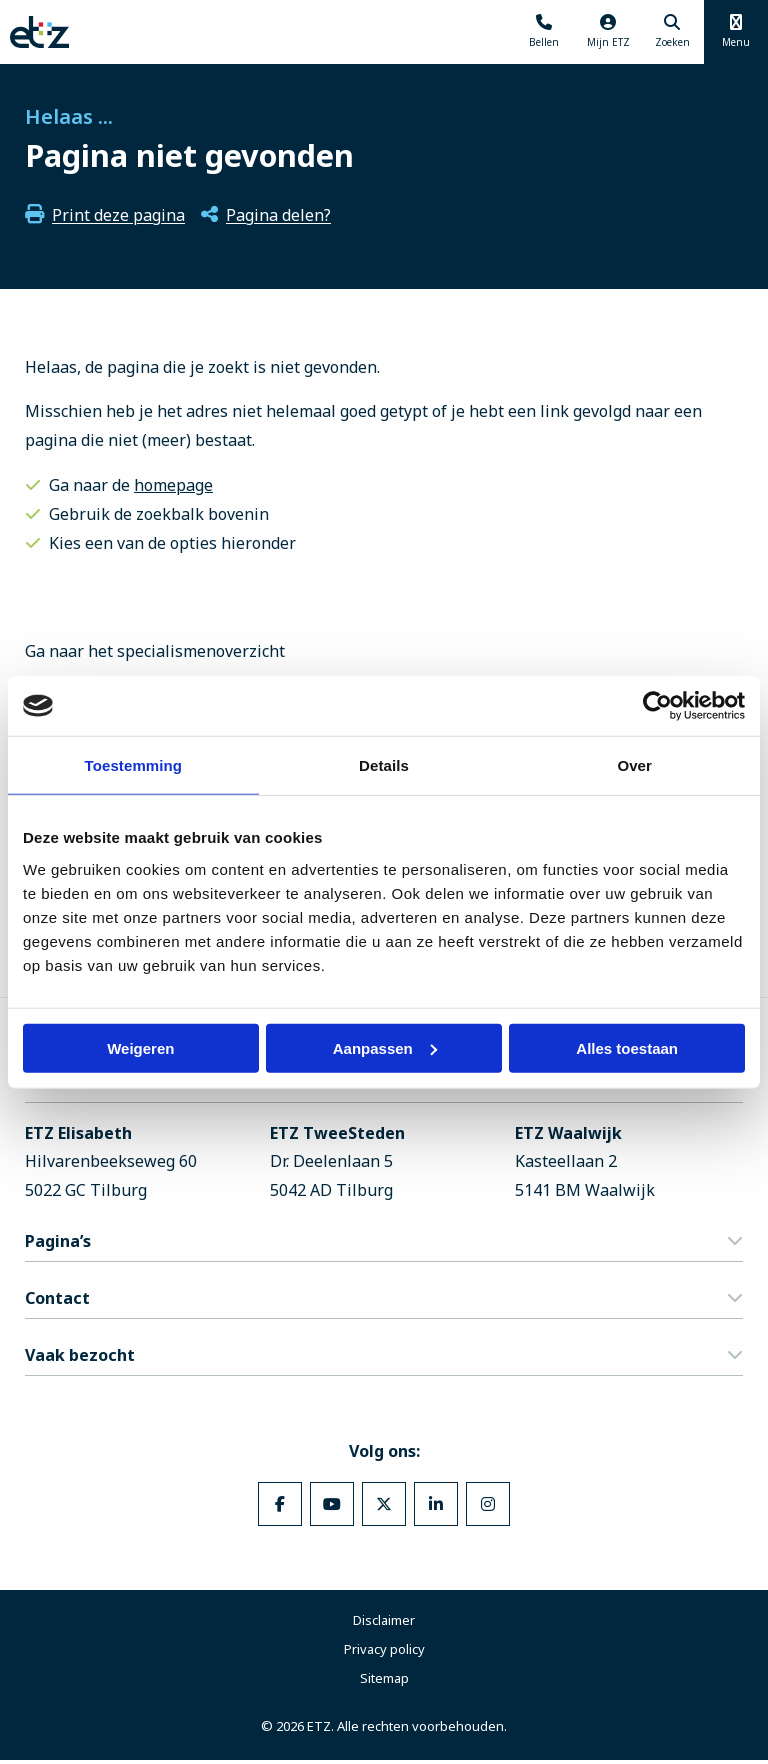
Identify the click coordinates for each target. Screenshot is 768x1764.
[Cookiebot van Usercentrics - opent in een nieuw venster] (657, 706)
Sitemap (384, 1682)
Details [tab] (384, 765)
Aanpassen (385, 1047)
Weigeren (140, 1047)
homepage (173, 485)
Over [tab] (634, 765)
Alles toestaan (627, 1047)
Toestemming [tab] (134, 765)
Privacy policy (384, 1653)
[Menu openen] (736, 32)
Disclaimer (384, 1624)
